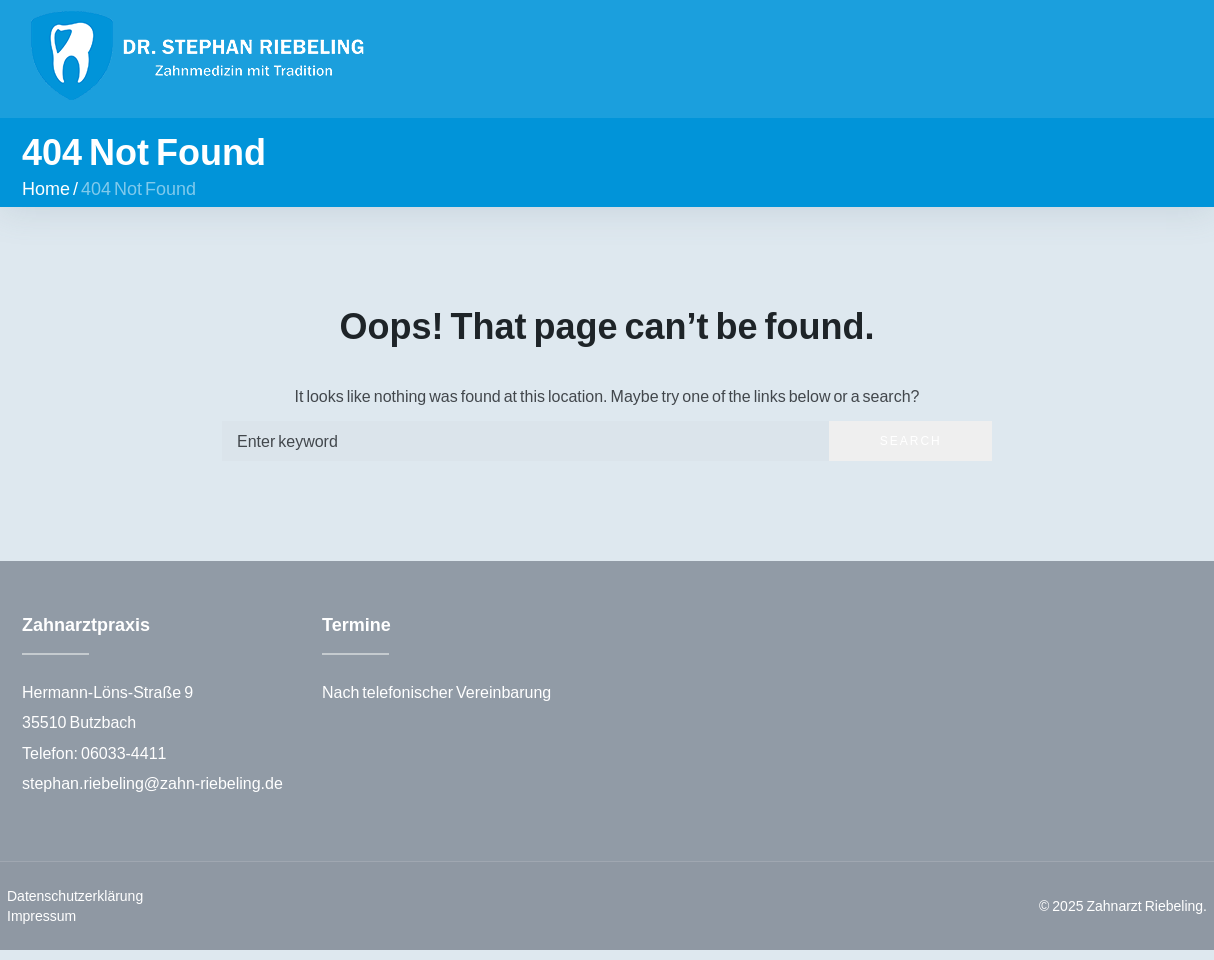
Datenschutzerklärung (75, 905)
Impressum (41, 925)
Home (46, 197)
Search (911, 449)
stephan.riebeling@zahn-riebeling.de (152, 791)
